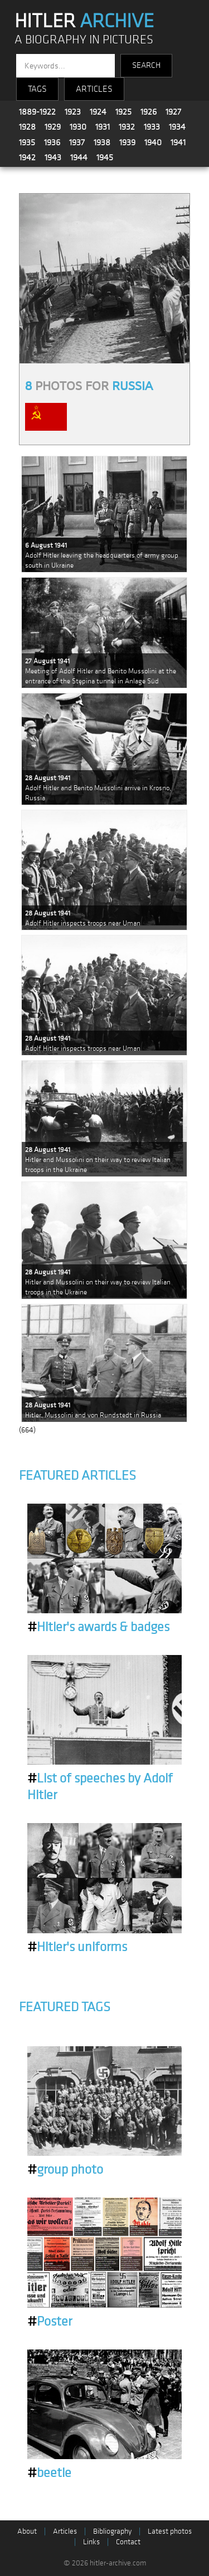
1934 (177, 126)
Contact (128, 2541)
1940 (153, 142)
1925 (123, 111)
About (27, 2531)
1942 (27, 157)
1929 (53, 126)
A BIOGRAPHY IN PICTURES (83, 39)
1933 (152, 126)
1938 (102, 142)
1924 (98, 111)
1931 (102, 126)
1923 (73, 111)
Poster (49, 2321)
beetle (49, 2473)
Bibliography (112, 2531)
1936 (52, 142)
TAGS (37, 89)
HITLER (84, 21)
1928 (27, 126)
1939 (127, 142)
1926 (148, 111)
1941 (178, 142)
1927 (173, 111)
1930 (78, 126)
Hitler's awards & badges (98, 1627)
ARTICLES (94, 89)
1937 (77, 142)
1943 (53, 157)
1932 (127, 126)
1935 (27, 142)
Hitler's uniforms (77, 1947)
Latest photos (170, 2531)
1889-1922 (37, 111)
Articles (65, 2531)
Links (91, 2541)
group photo (65, 2169)
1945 (104, 157)
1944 (79, 157)
